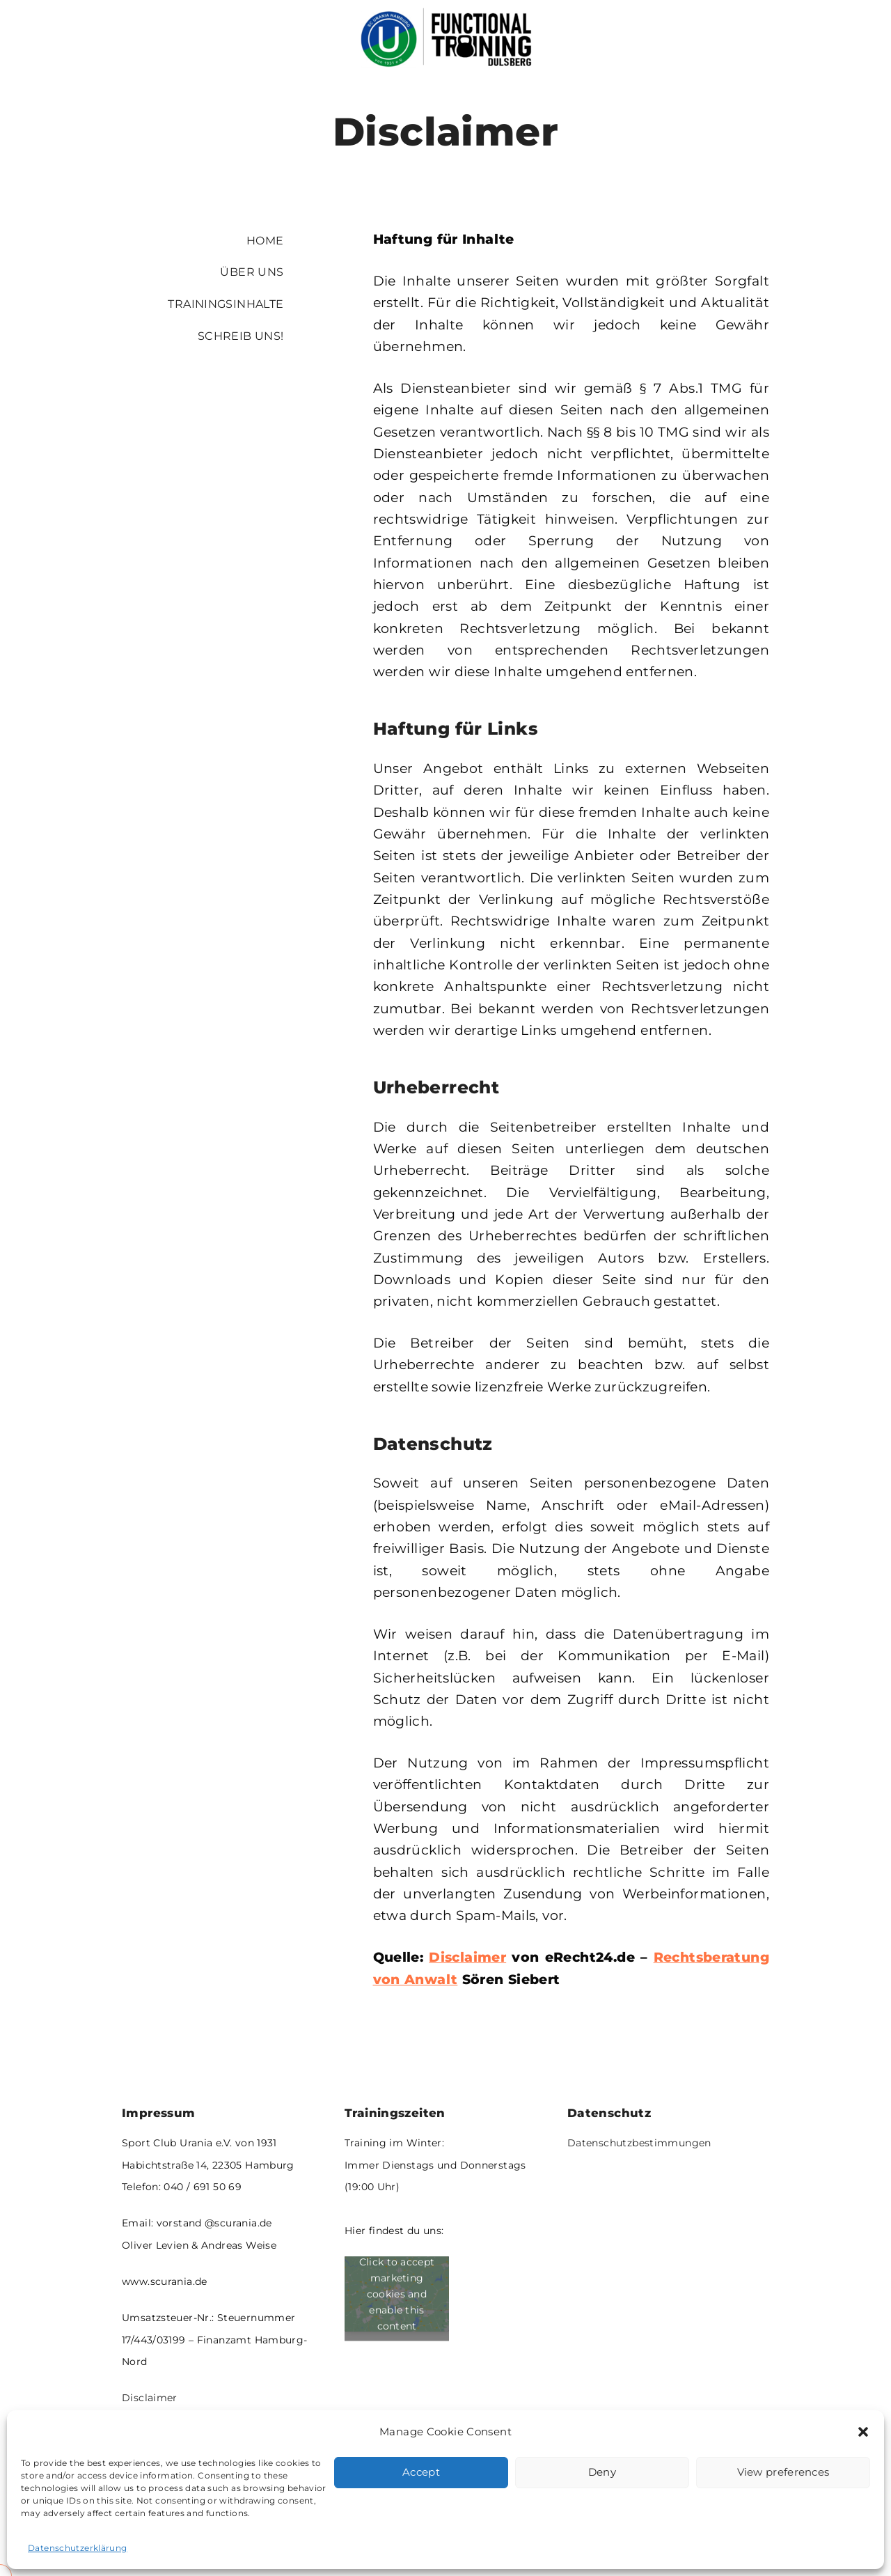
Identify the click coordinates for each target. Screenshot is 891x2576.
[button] (863, 2432)
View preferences (783, 2472)
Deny (602, 2472)
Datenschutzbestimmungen (639, 2143)
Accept (421, 2472)
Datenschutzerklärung (77, 2548)
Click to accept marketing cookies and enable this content (396, 2293)
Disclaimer (150, 2397)
